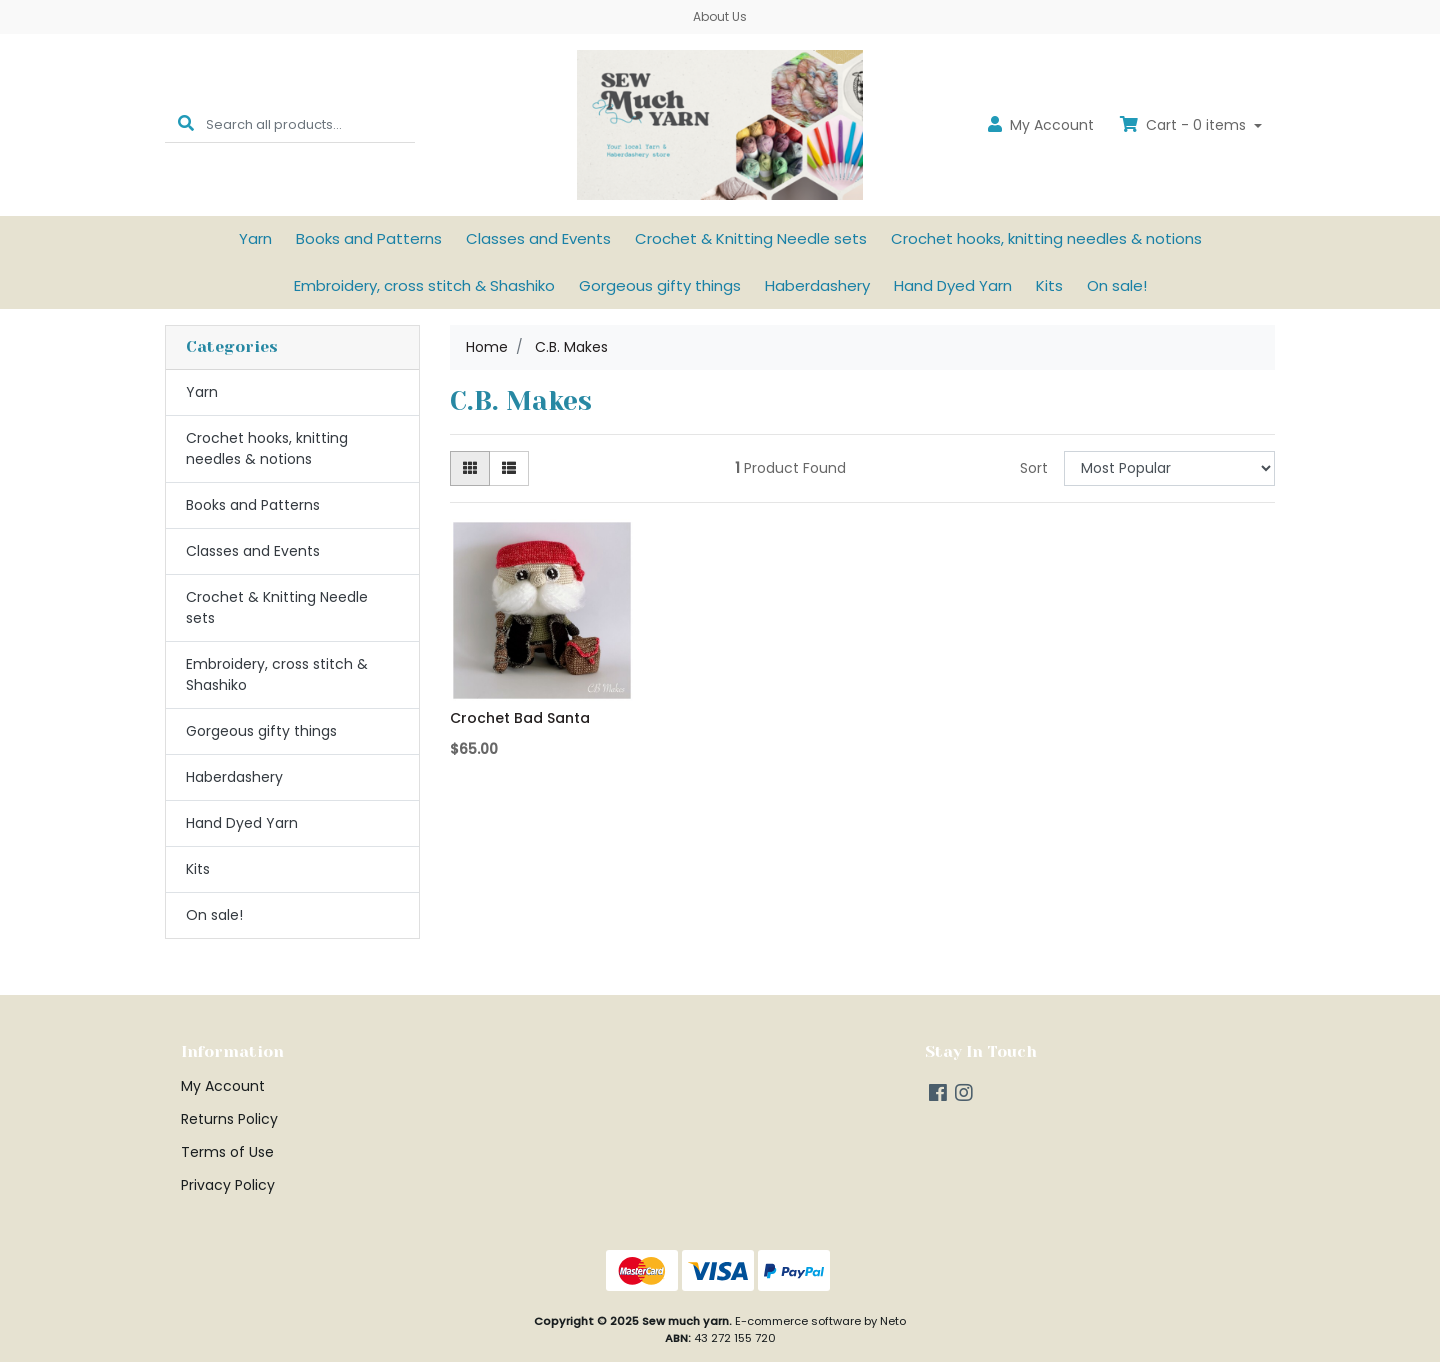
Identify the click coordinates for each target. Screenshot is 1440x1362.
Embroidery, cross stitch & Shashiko (424, 285)
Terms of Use (227, 1152)
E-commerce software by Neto (820, 1321)
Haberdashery (817, 285)
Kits (1049, 285)
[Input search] (310, 124)
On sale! (1117, 285)
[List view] (509, 468)
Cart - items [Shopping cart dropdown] (1185, 125)
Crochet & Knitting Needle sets (751, 238)
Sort (1034, 468)
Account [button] (1041, 125)
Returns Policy (229, 1119)
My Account (223, 1086)
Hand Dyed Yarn (953, 285)
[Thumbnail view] (470, 468)
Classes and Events (538, 238)
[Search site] (186, 124)
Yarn (255, 238)
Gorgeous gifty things (660, 285)
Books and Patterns (369, 238)
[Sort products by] (1169, 468)
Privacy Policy (228, 1185)
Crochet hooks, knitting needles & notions (1046, 238)
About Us (720, 16)
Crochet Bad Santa (520, 718)
